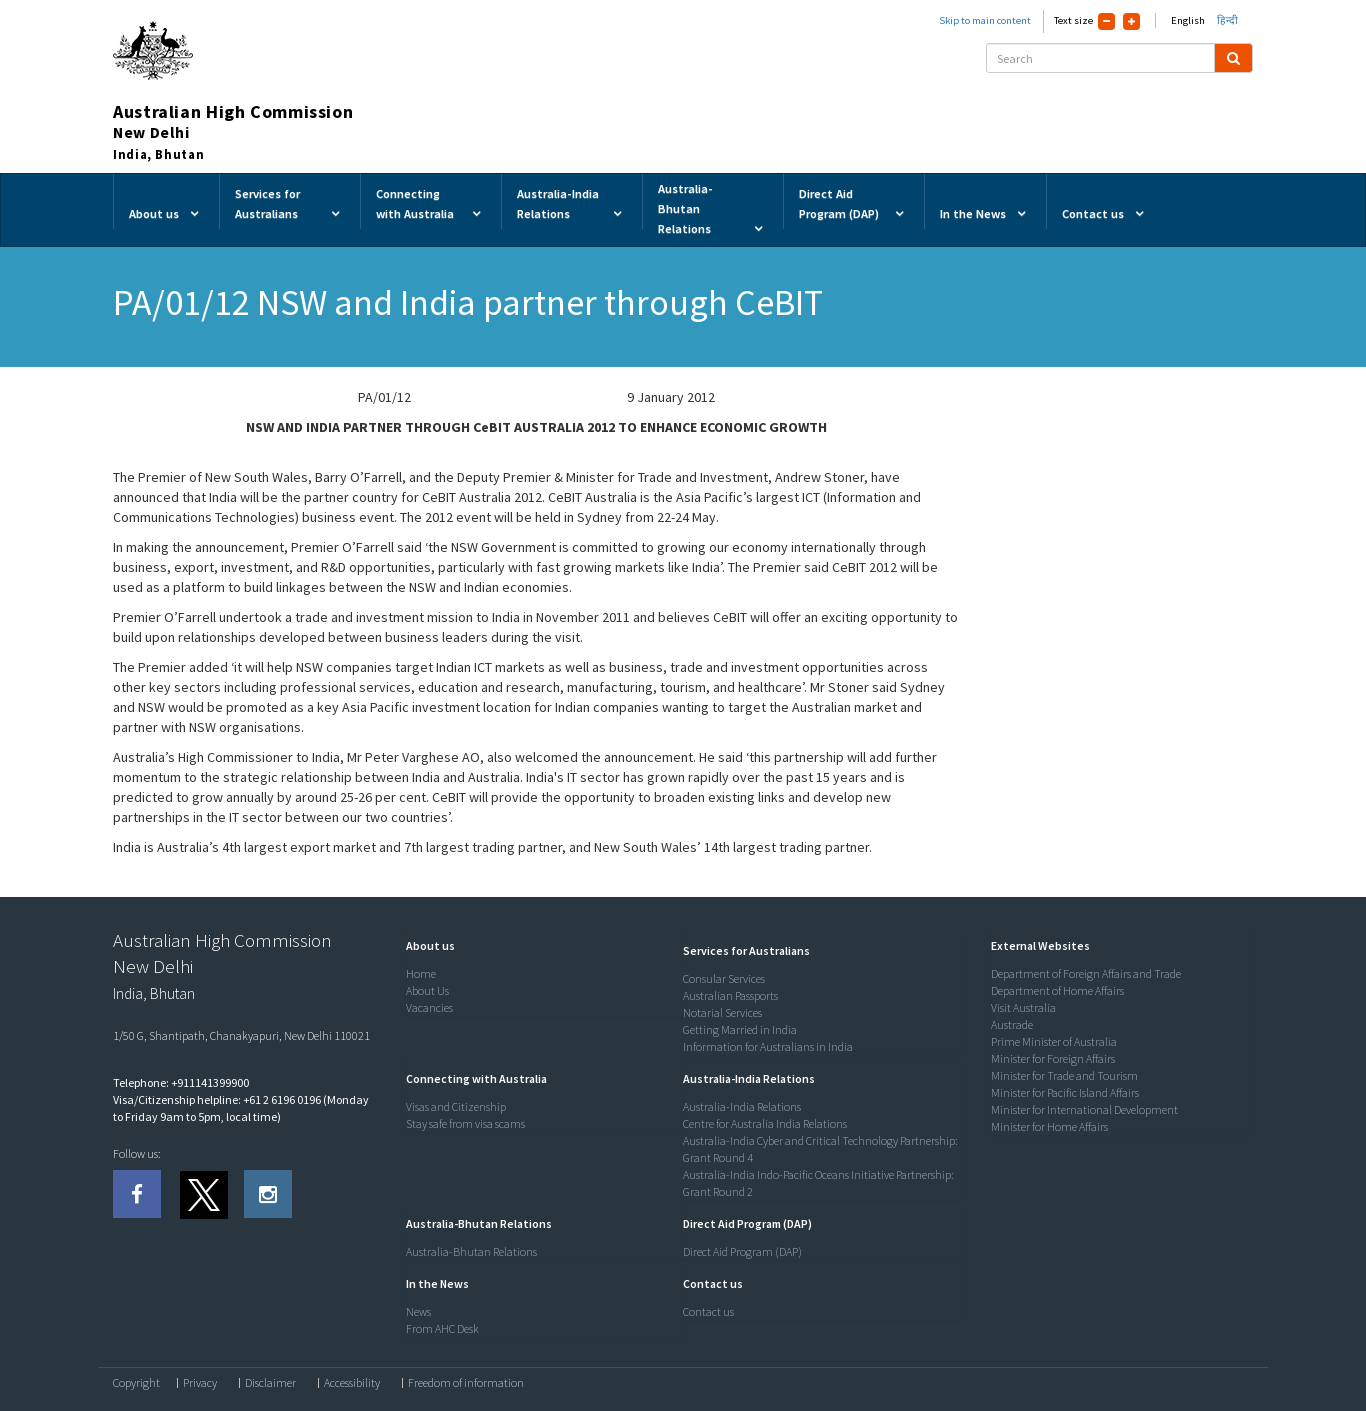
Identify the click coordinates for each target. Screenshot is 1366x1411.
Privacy (200, 1383)
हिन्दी (1227, 20)
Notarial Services (722, 1012)
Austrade (1012, 1024)
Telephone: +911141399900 (181, 1082)
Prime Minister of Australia (1054, 1041)
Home (421, 973)
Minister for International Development (1084, 1109)
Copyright (136, 1383)
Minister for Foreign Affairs (1053, 1058)
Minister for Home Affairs (1049, 1126)
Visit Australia (1023, 1007)
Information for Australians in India (768, 1046)
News (418, 1311)
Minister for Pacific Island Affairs (1065, 1092)
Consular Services (724, 978)
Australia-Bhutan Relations (471, 1251)
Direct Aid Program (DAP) (742, 1251)
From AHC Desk (442, 1328)
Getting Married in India (740, 1029)
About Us (427, 990)
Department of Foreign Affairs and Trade (1086, 973)
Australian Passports (730, 995)
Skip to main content (985, 20)
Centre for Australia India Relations (765, 1123)
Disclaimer (270, 1383)
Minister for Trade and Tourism (1064, 1075)
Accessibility (352, 1383)
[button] (425, 945)
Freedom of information (466, 1383)
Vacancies (429, 1007)
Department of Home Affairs (1057, 990)
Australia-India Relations (742, 1106)
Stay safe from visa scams (465, 1123)
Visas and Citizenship (456, 1106)
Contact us (708, 1311)
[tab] (540, 946)
